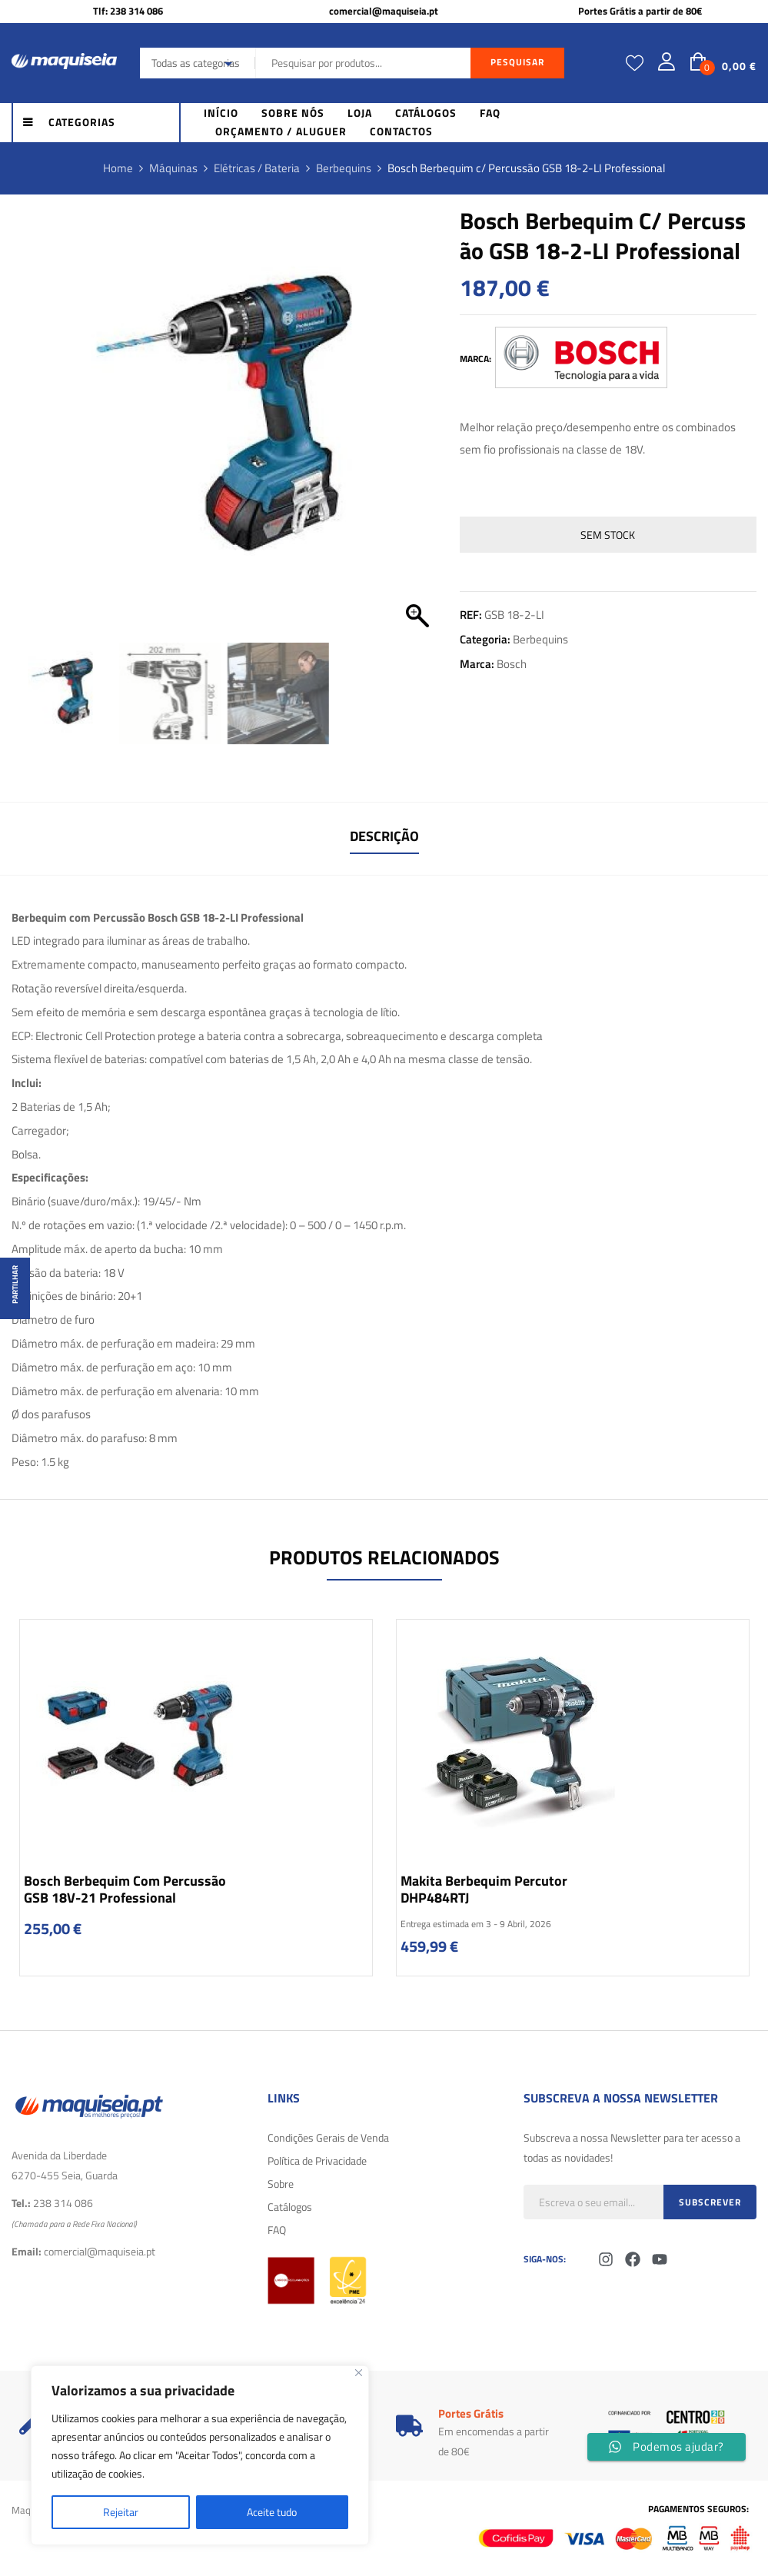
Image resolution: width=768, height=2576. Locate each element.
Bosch (512, 664)
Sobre (281, 2183)
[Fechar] (358, 2372)
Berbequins (343, 168)
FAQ (277, 2230)
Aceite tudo (272, 2512)
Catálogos (290, 2207)
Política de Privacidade (317, 2160)
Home (118, 168)
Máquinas (173, 168)
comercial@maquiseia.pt (383, 10)
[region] (200, 2455)
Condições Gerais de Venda (328, 2137)
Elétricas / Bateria (257, 168)
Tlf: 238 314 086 (128, 10)
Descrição (384, 836)
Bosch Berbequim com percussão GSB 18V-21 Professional (125, 1889)
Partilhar (15, 1284)
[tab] (384, 838)
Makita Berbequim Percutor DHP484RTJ (484, 1889)
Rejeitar (120, 2512)
